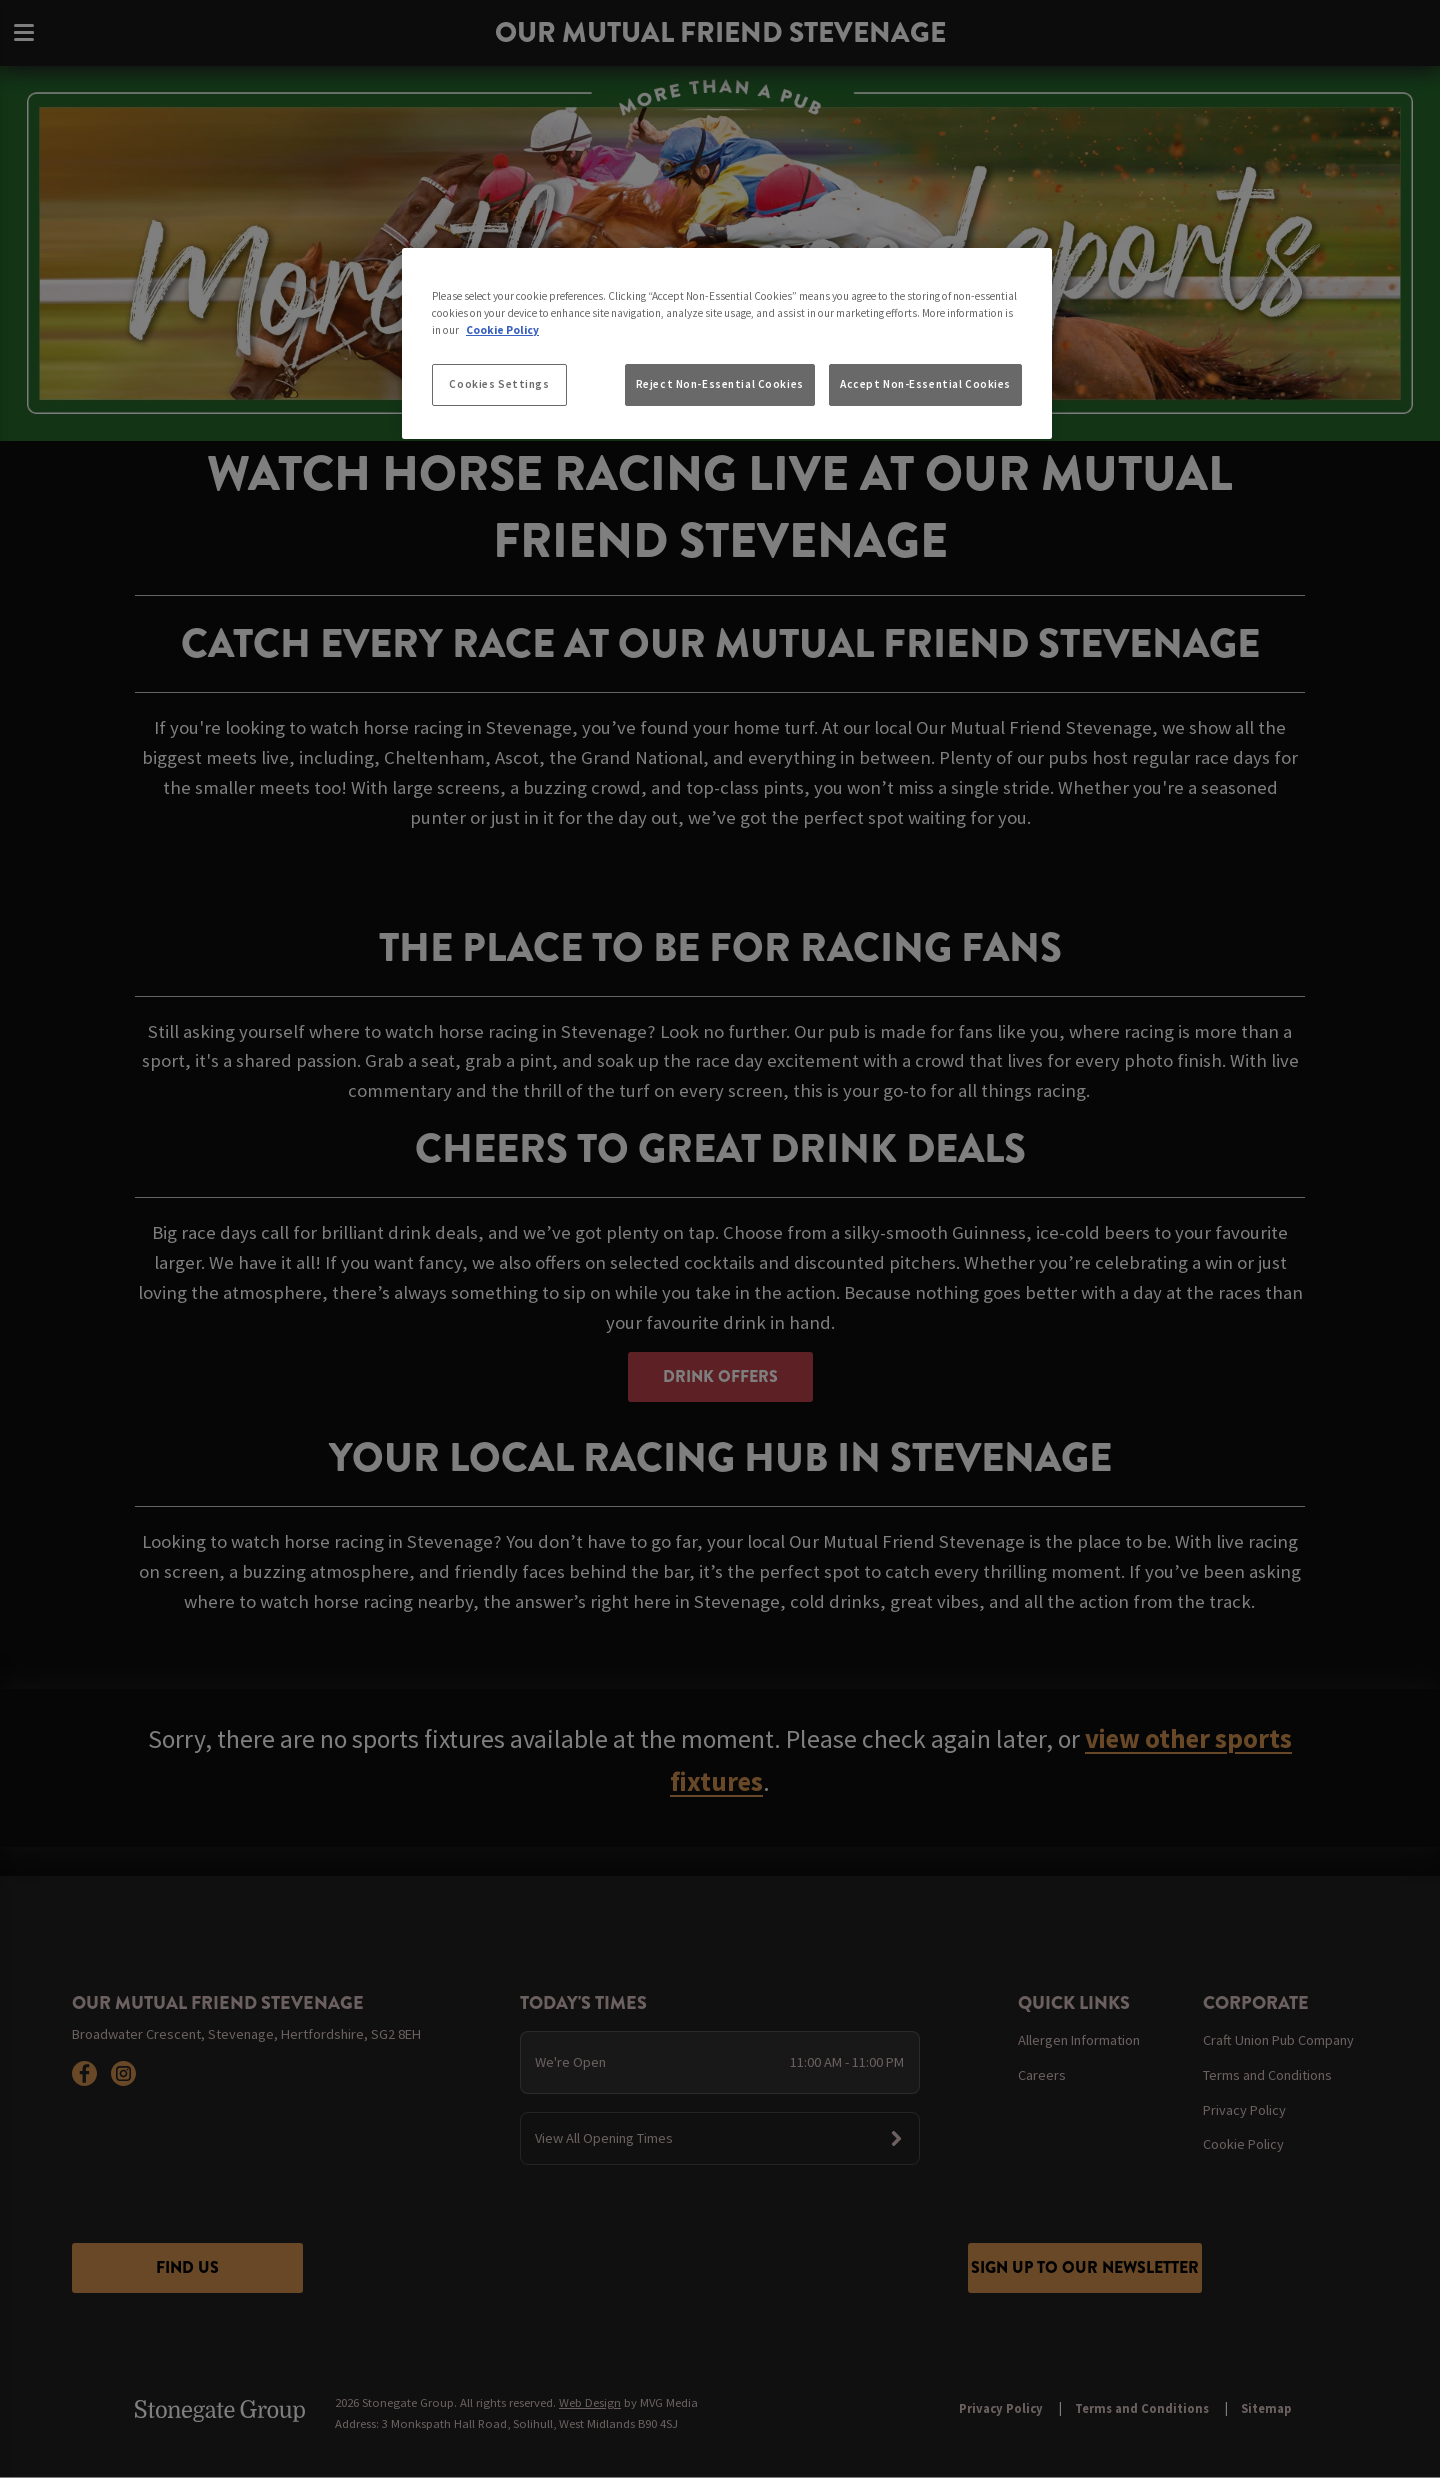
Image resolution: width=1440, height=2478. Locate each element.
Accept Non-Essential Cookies (925, 384)
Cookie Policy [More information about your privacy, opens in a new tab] (502, 330)
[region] (727, 344)
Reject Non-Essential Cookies (720, 384)
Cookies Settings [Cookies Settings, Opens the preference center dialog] (499, 384)
